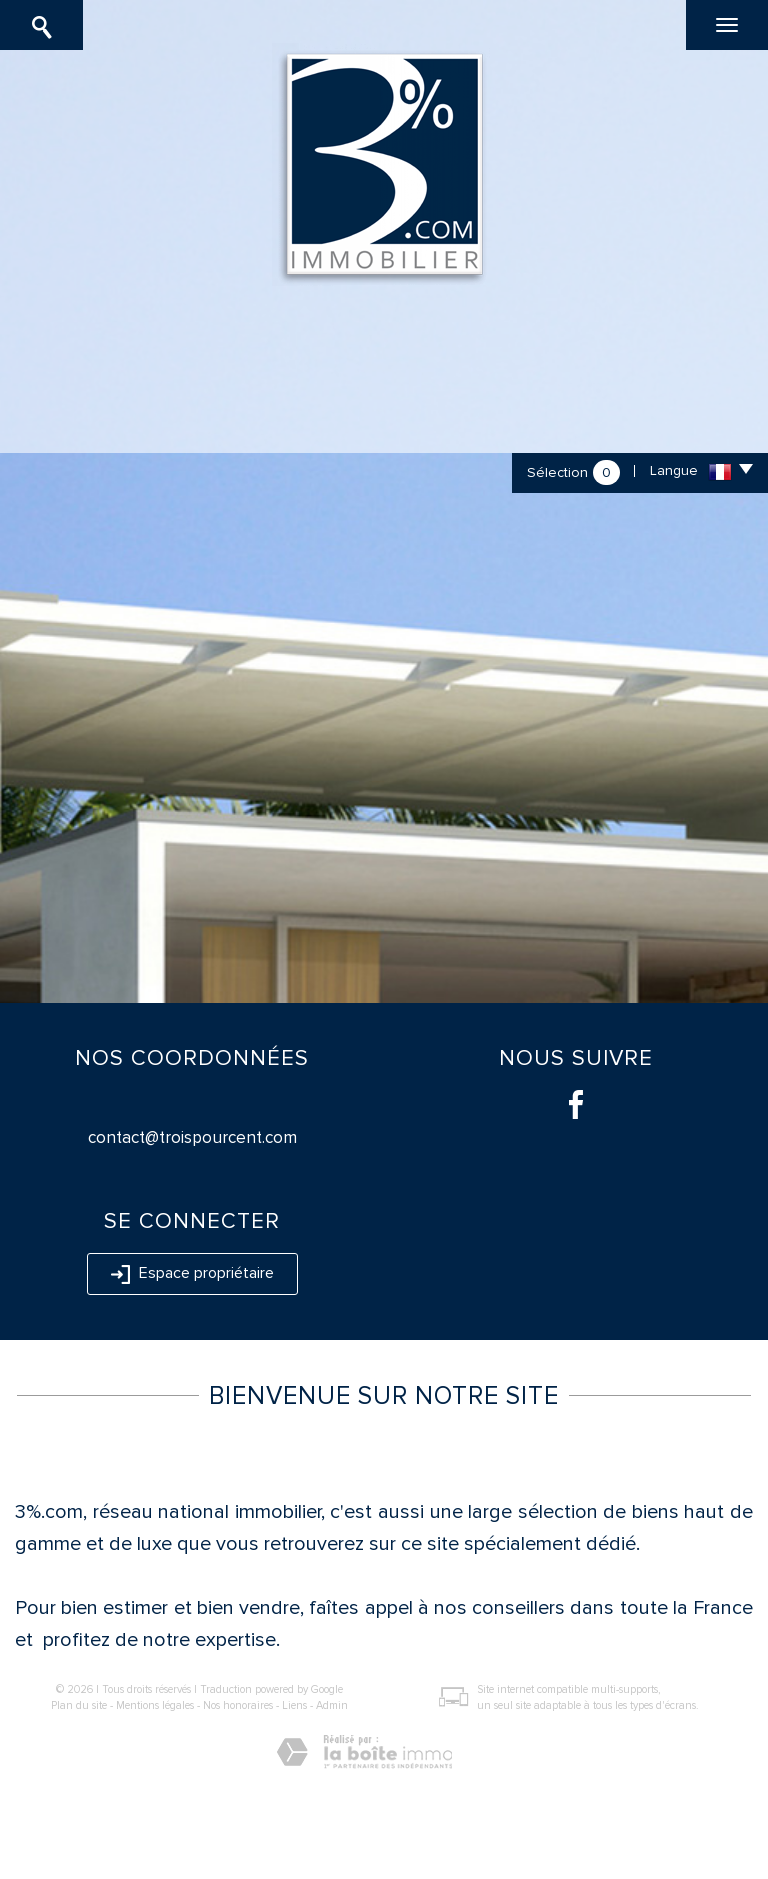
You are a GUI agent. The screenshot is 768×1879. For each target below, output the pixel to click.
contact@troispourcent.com (192, 1137)
